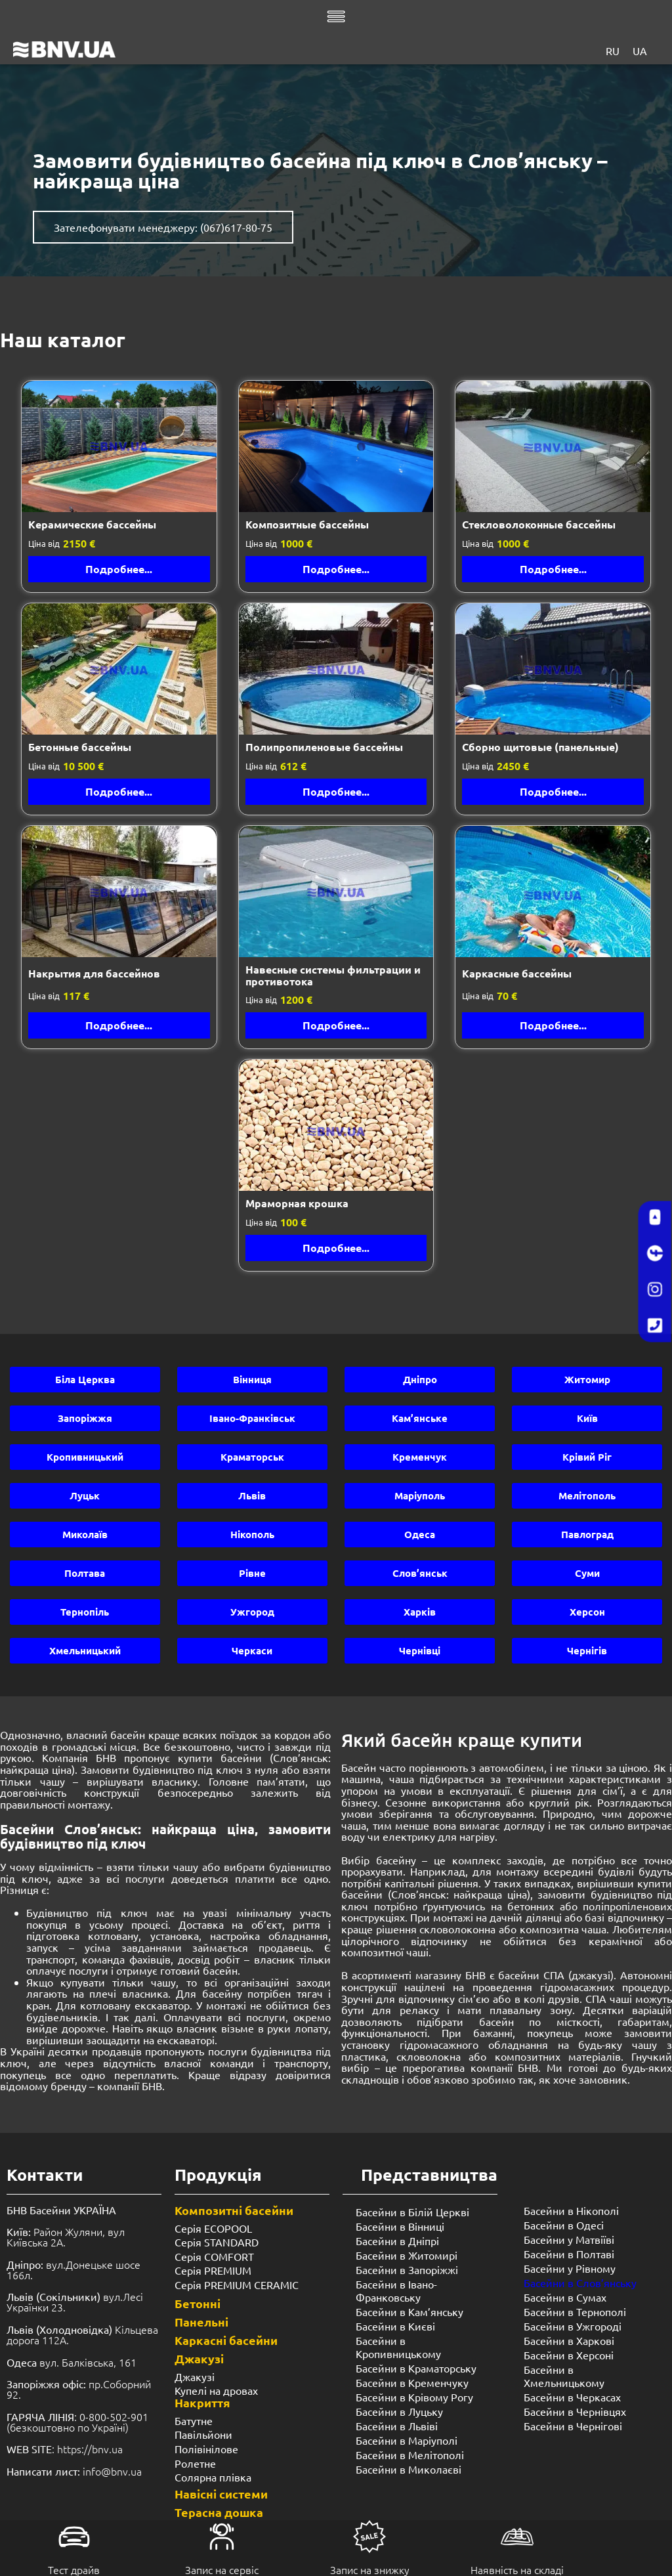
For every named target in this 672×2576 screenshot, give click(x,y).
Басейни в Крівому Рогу (414, 2396)
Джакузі (199, 2358)
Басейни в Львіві (397, 2425)
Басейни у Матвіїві (569, 2239)
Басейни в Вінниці (400, 2226)
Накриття (202, 2402)
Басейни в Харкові (569, 2340)
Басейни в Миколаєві (408, 2469)
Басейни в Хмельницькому (564, 2376)
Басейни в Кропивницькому (398, 2347)
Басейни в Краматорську (416, 2367)
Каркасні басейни (226, 2340)
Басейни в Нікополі (571, 2210)
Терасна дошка (219, 2512)
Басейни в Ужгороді (572, 2325)
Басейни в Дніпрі (397, 2240)
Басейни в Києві (395, 2325)
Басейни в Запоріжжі (407, 2269)
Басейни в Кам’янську (409, 2311)
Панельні (201, 2321)
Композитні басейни (234, 2210)
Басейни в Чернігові (573, 2425)
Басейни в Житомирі (406, 2255)
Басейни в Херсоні (569, 2354)
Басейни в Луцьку (399, 2411)
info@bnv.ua (112, 2471)
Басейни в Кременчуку (412, 2382)
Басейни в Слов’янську (580, 2282)
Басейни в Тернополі (575, 2311)
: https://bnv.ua (65, 2448)
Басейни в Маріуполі (406, 2440)
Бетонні (197, 2303)
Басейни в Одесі (564, 2224)
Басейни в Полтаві (569, 2253)
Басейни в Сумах (565, 2297)
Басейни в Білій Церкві (412, 2211)
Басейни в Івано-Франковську (396, 2290)
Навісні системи (221, 2493)
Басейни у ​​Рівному (570, 2268)
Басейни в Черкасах (572, 2396)
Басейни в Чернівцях (575, 2411)
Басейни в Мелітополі (410, 2454)
